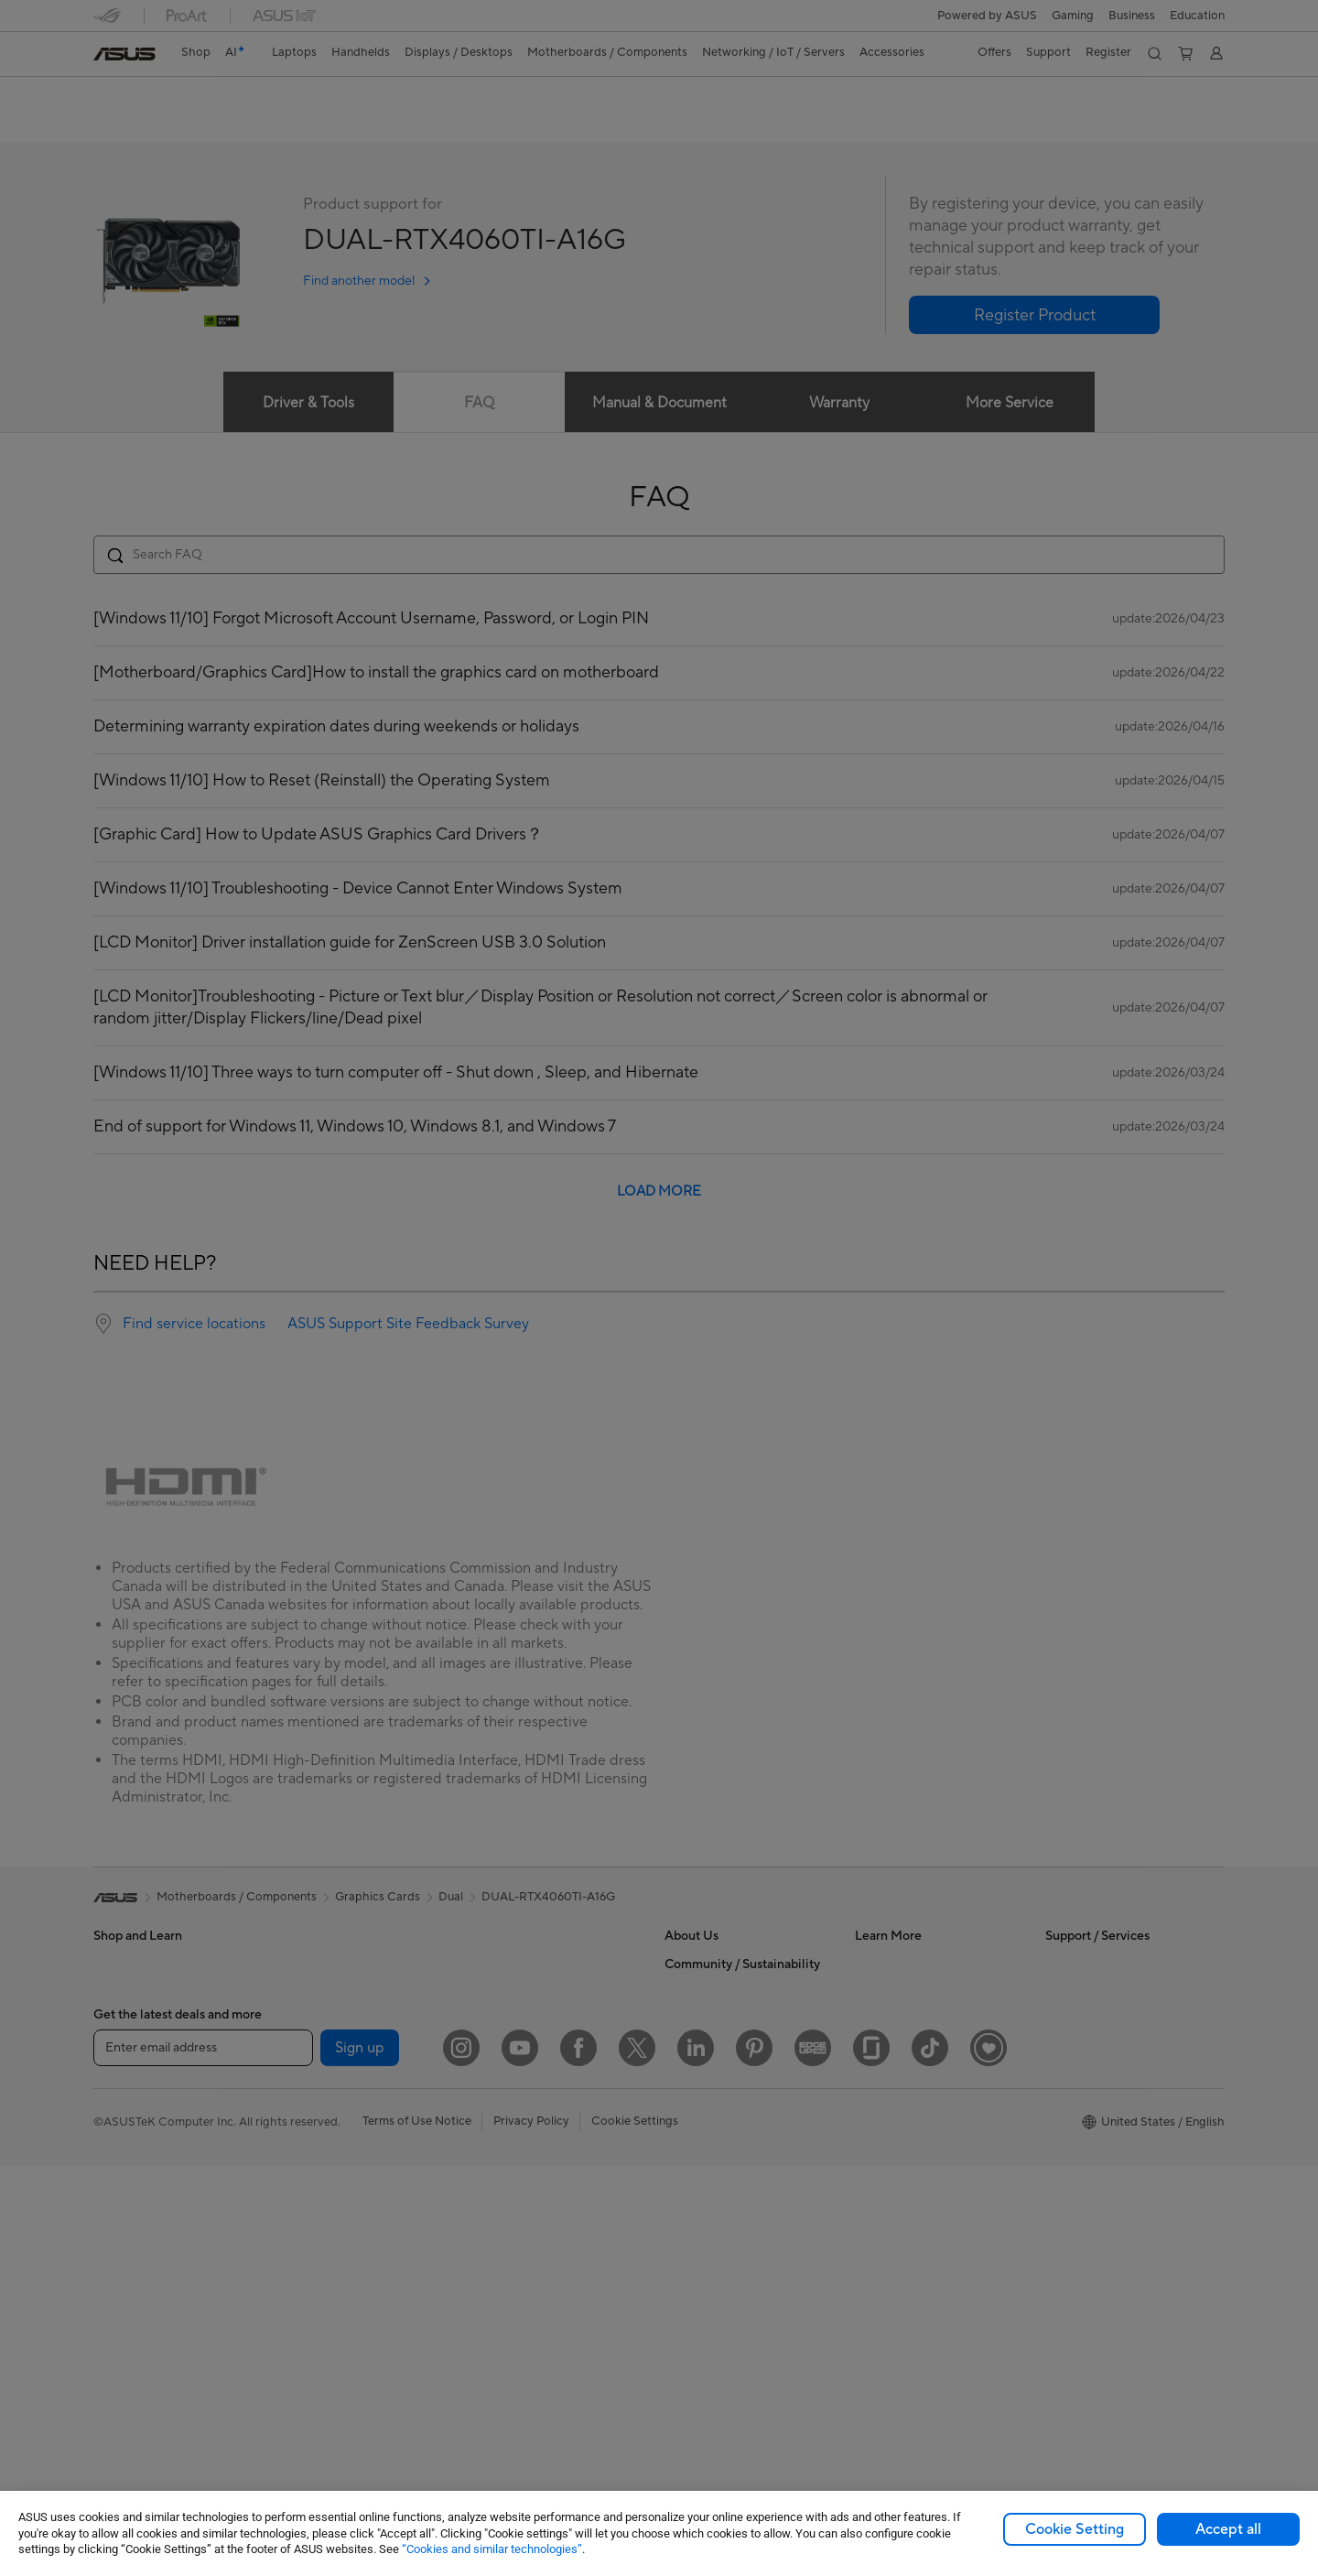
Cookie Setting (1074, 2529)
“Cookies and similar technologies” (492, 2549)
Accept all (1228, 2529)
